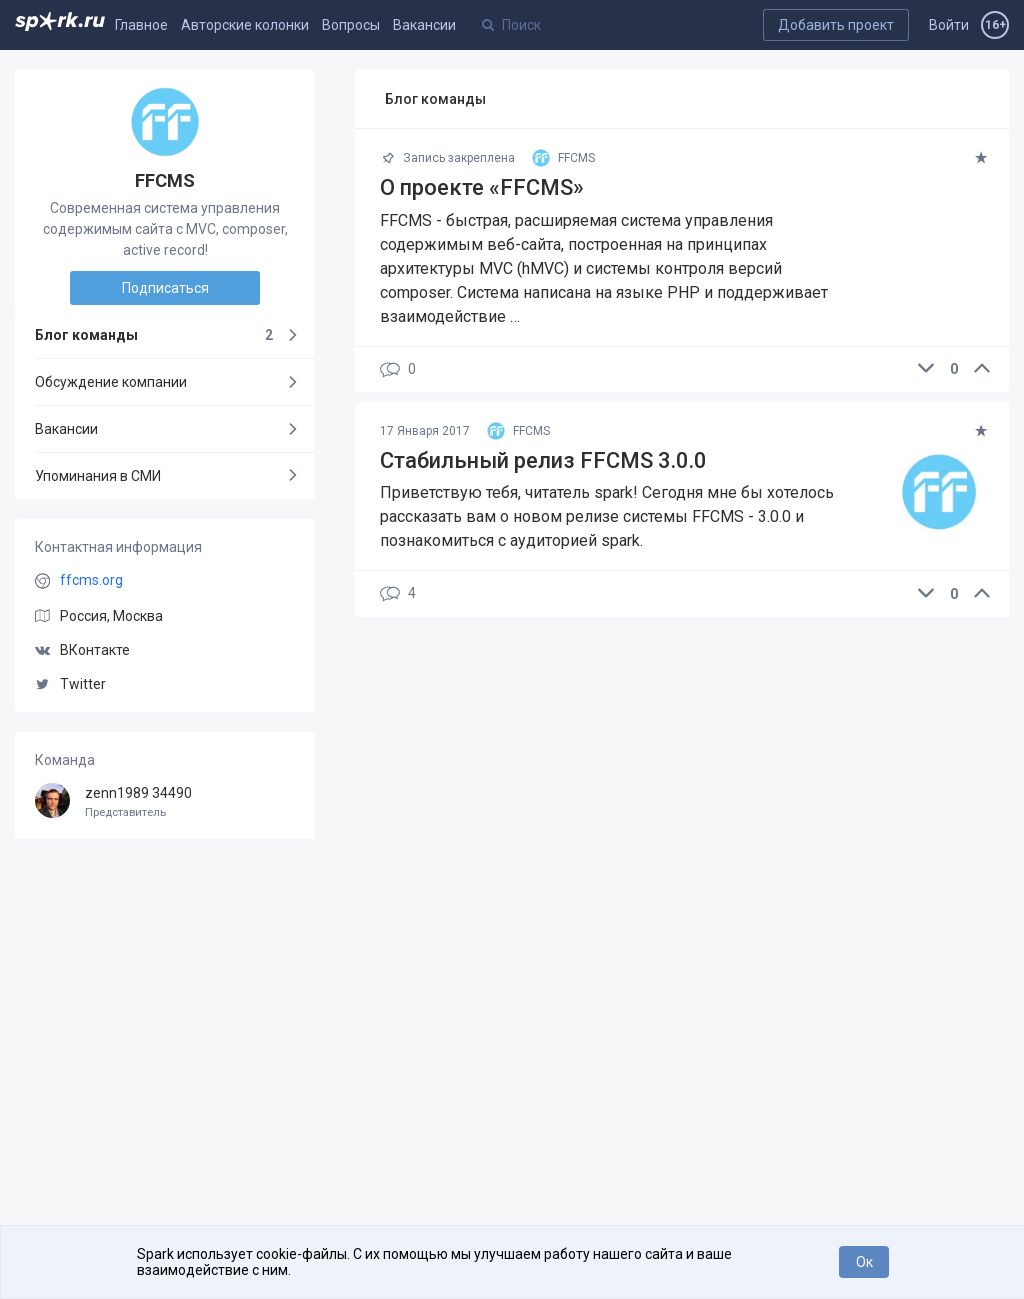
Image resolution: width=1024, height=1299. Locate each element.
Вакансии (424, 25)
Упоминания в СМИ (98, 476)
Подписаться (165, 288)
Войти (949, 25)
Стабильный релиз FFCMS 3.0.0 (543, 460)
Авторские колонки (245, 25)
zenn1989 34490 (165, 802)
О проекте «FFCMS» (482, 187)
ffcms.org (91, 580)
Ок (864, 1262)
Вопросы (351, 25)
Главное (141, 25)
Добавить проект (836, 25)
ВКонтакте (82, 650)
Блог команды (154, 335)
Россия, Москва (111, 616)
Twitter (70, 684)
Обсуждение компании (111, 382)
